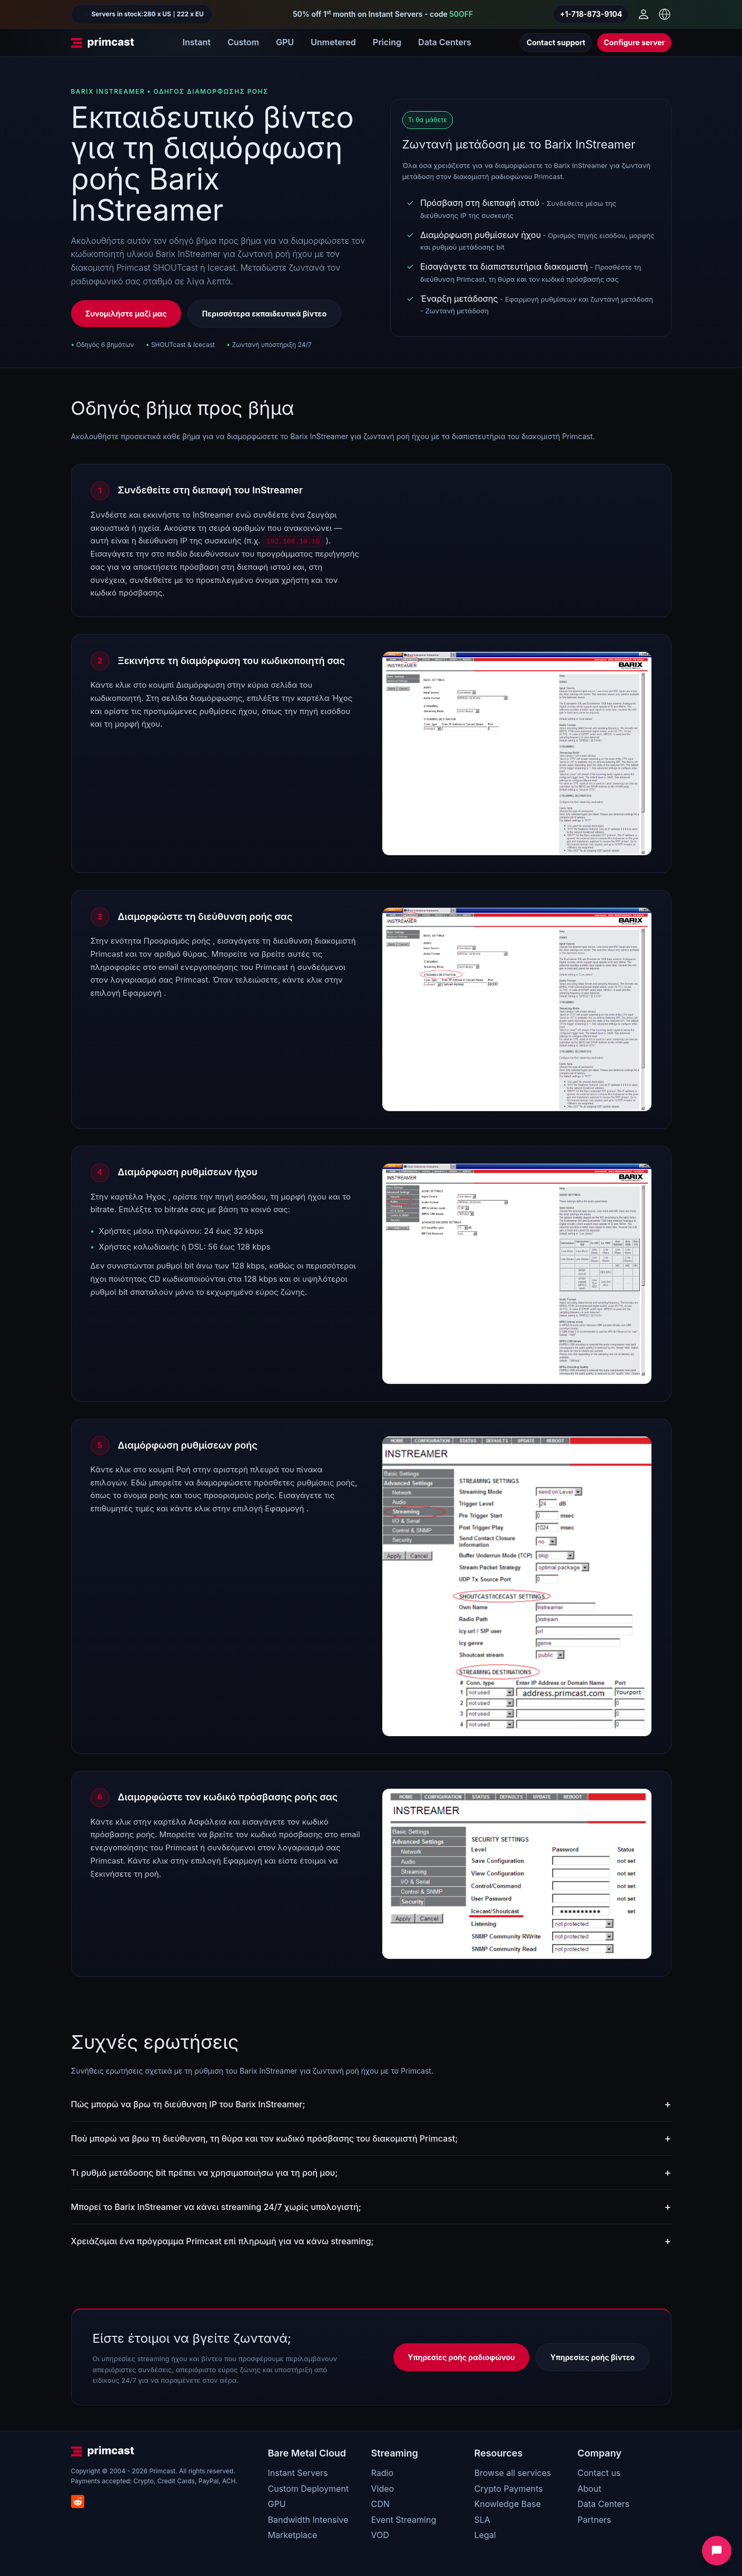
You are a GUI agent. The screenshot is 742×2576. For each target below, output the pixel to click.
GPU (285, 42)
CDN (380, 2504)
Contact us (599, 2473)
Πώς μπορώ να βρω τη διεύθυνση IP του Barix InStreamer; (188, 2104)
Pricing (387, 42)
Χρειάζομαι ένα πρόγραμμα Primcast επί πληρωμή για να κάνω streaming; (222, 2241)
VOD (380, 2535)
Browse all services (512, 2473)
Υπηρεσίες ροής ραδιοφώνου (461, 2357)
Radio (382, 2473)
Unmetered (333, 42)
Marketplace (293, 2535)
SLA (482, 2519)
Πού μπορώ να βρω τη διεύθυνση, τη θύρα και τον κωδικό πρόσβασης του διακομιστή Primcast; (264, 2138)
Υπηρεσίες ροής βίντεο (592, 2357)
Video (382, 2488)
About (589, 2488)
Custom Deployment (308, 2488)
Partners (594, 2519)
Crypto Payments (508, 2488)
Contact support (556, 42)
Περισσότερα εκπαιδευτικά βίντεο (264, 313)
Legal (485, 2535)
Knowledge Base (507, 2504)
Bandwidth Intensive (308, 2519)
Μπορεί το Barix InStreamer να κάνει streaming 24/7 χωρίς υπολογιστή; (216, 2207)
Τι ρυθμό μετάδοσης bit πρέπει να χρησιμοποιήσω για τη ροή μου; (204, 2172)
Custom (243, 42)
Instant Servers (298, 2473)
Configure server (634, 42)
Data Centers (444, 42)
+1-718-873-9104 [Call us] (591, 13)
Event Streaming (404, 2519)
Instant (197, 42)
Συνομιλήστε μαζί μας (126, 313)
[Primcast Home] (102, 42)
